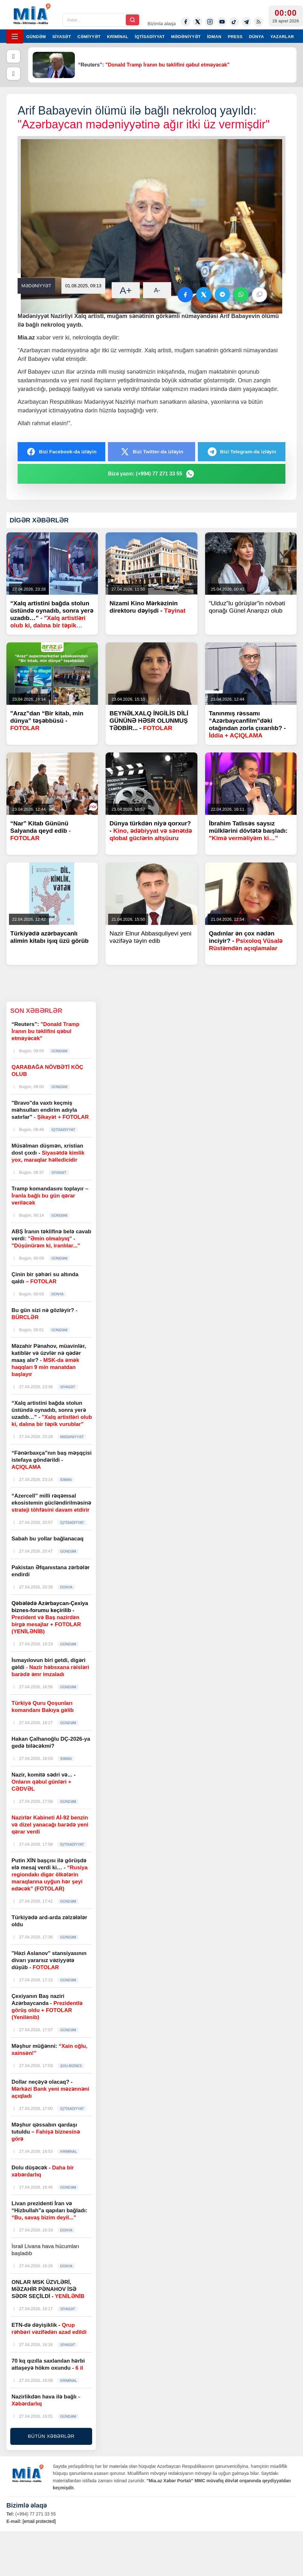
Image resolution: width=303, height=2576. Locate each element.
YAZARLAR (282, 36)
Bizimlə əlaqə (162, 23)
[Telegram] (246, 22)
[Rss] (258, 22)
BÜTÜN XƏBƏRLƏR (51, 2436)
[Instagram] (210, 22)
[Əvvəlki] (13, 56)
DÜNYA (256, 36)
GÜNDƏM (36, 36)
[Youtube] (222, 22)
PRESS (235, 36)
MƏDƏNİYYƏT (186, 36)
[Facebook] (185, 22)
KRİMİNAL (117, 36)
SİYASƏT (61, 36)
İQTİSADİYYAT (150, 36)
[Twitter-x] (198, 22)
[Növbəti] (13, 73)
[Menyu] (14, 36)
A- (157, 290)
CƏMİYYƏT (88, 36)
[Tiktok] (234, 22)
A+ (126, 290)
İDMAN (214, 36)
